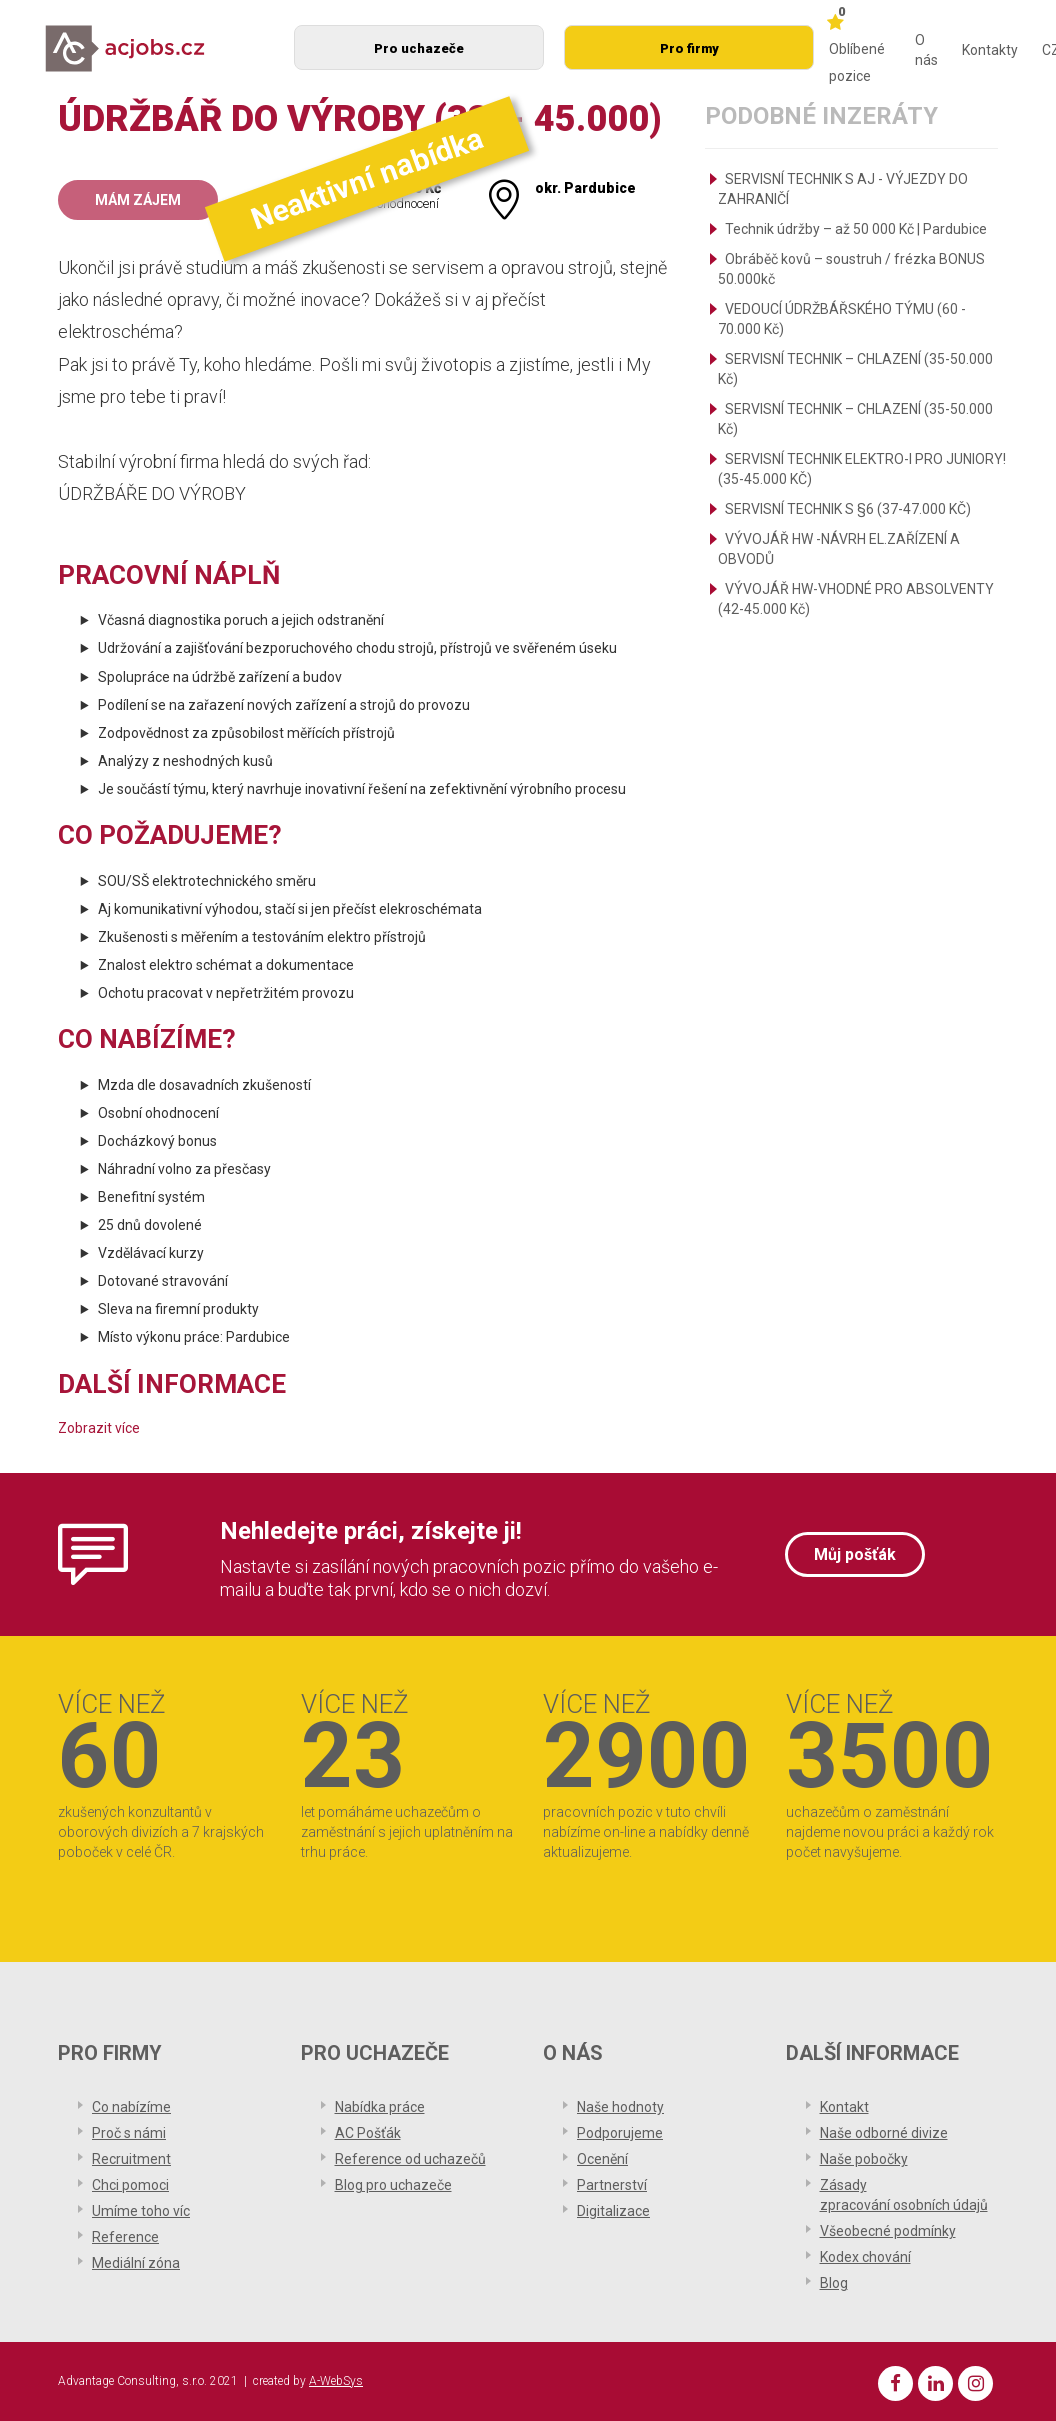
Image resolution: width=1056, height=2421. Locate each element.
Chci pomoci (130, 2185)
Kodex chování (865, 2257)
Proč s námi (129, 2133)
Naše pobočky (864, 2159)
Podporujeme (620, 2133)
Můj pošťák (855, 1554)
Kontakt (844, 2107)
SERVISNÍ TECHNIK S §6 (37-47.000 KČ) (848, 509)
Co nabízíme (131, 2107)
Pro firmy (689, 48)
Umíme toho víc (141, 2211)
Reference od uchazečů (410, 2159)
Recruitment (131, 2159)
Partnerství (612, 2185)
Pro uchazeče (419, 48)
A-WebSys (336, 2381)
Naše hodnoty (620, 2107)
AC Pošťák (368, 2133)
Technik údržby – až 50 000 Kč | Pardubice (856, 229)
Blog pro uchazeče (393, 2185)
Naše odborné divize (884, 2133)
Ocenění (602, 2159)
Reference (125, 2237)
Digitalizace (613, 2211)
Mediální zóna (136, 2263)
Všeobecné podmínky (888, 2231)
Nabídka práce (380, 2107)
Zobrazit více (99, 1428)
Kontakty (990, 50)
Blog (834, 2283)
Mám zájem (138, 200)
